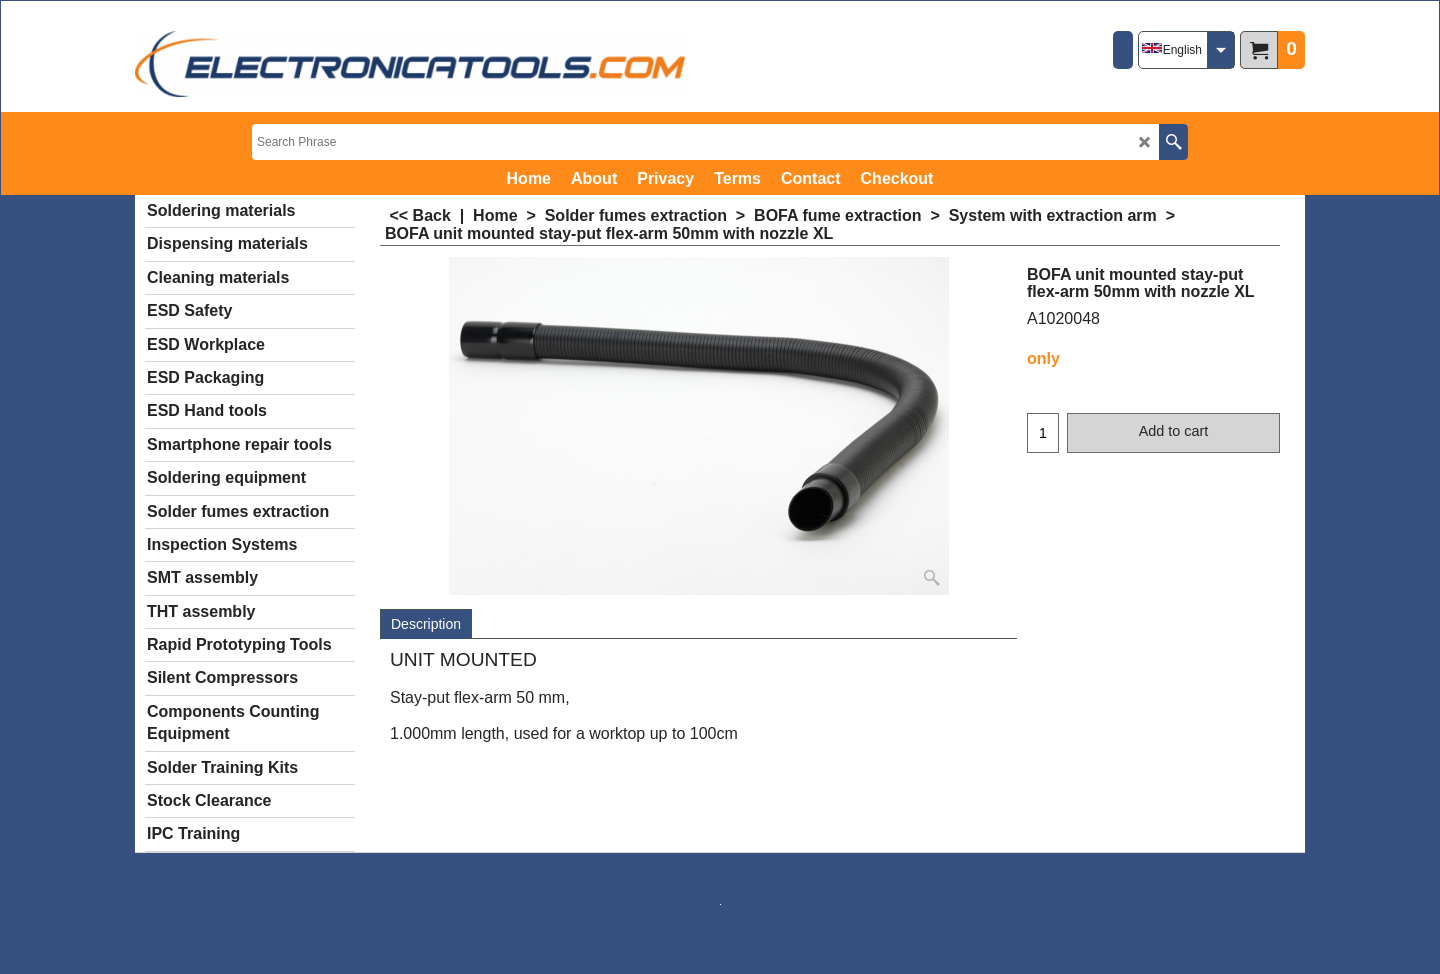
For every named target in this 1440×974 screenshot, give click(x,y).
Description (426, 624)
